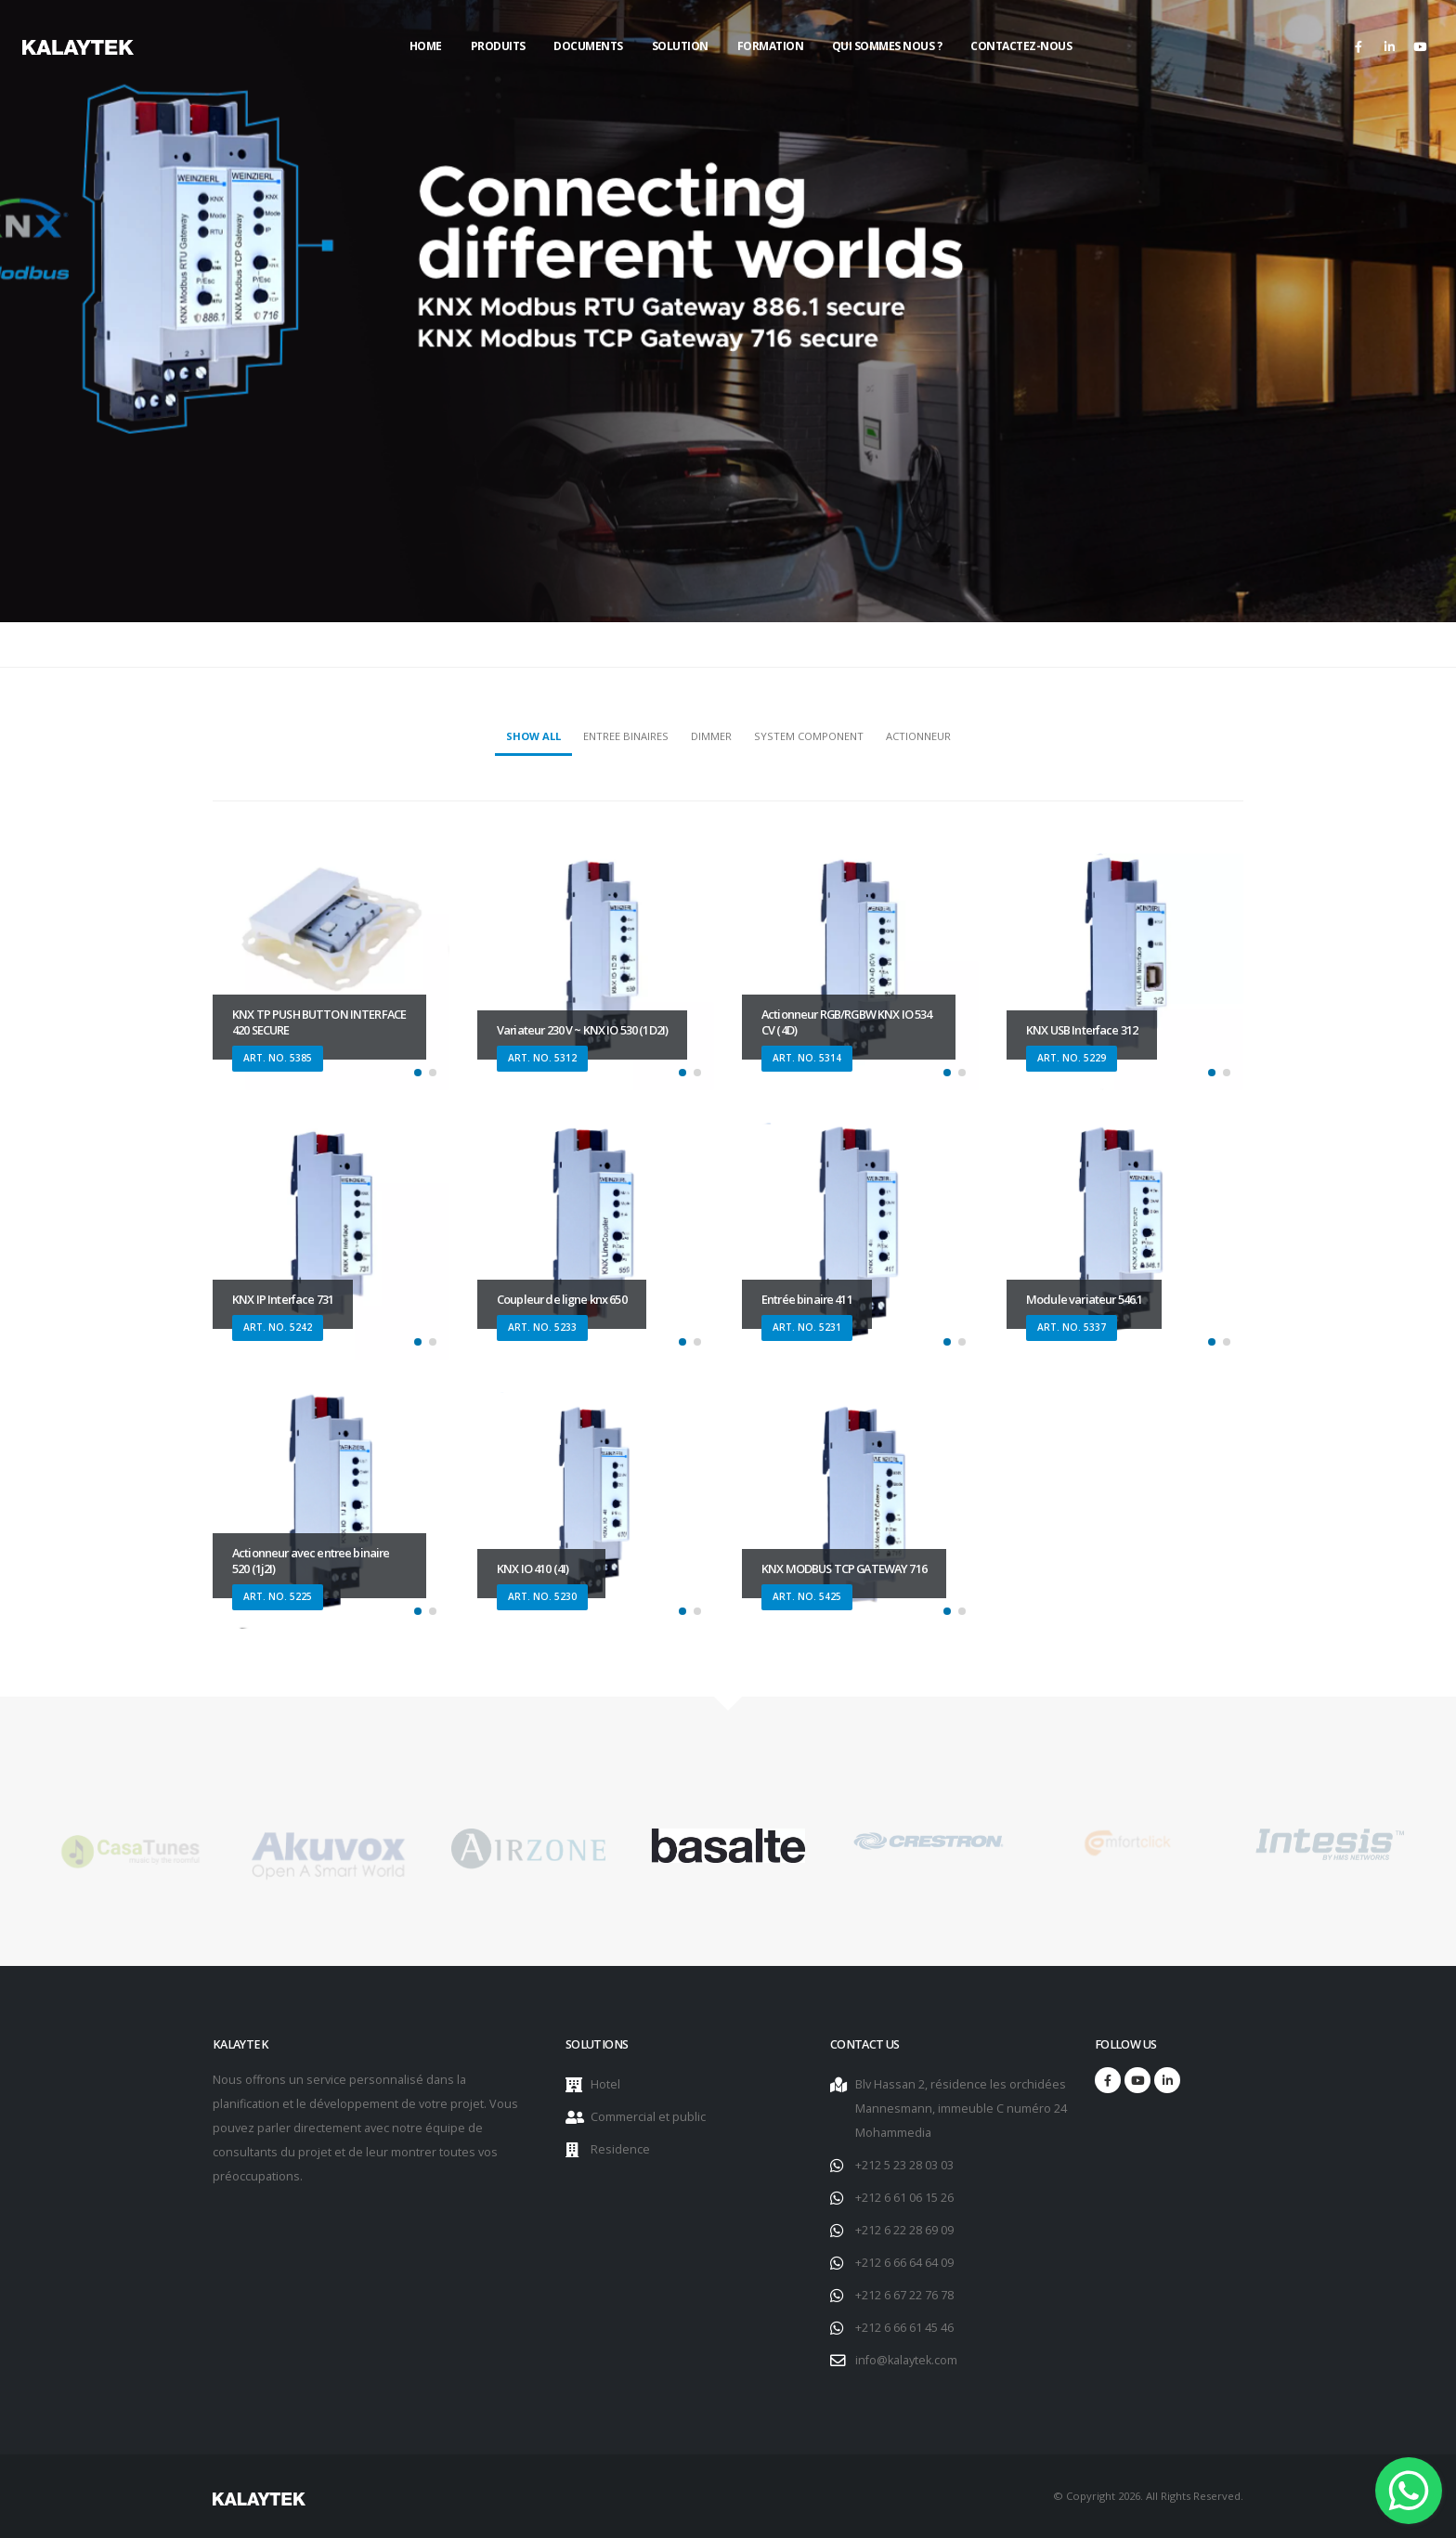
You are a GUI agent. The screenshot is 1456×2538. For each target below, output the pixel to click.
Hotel (605, 2084)
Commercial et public (648, 2117)
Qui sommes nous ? (887, 46)
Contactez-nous (1021, 46)
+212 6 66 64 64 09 (904, 2263)
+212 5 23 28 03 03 (904, 2165)
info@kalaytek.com (906, 2360)
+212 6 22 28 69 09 (904, 2230)
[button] (417, 1072)
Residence (620, 2149)
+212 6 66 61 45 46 (904, 2328)
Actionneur (918, 736)
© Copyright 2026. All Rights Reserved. (1148, 2496)
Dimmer (711, 736)
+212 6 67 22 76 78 (904, 2295)
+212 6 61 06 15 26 (904, 2198)
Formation (770, 46)
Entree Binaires (626, 736)
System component (809, 736)
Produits (498, 46)
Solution (680, 46)
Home (426, 46)
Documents (588, 46)
